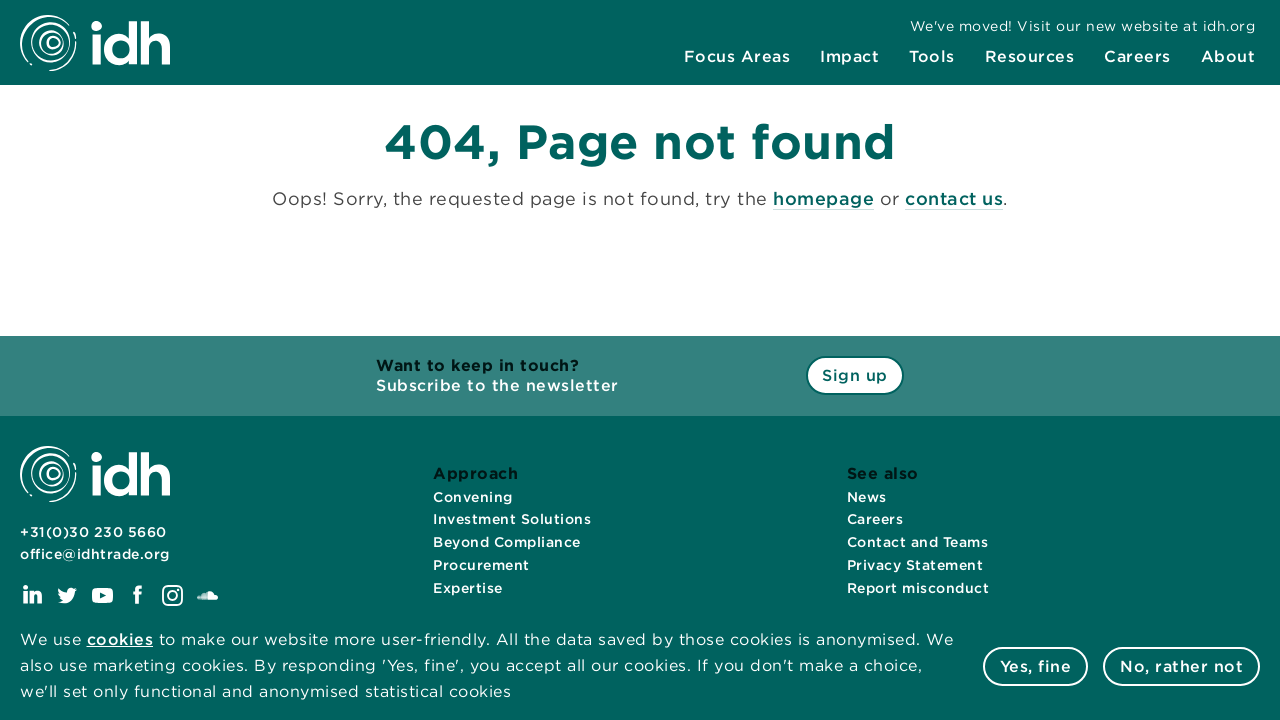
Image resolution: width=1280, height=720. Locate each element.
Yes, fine (1036, 666)
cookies (120, 639)
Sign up (855, 375)
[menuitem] (737, 57)
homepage (823, 198)
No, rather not (1181, 666)
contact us (954, 198)
